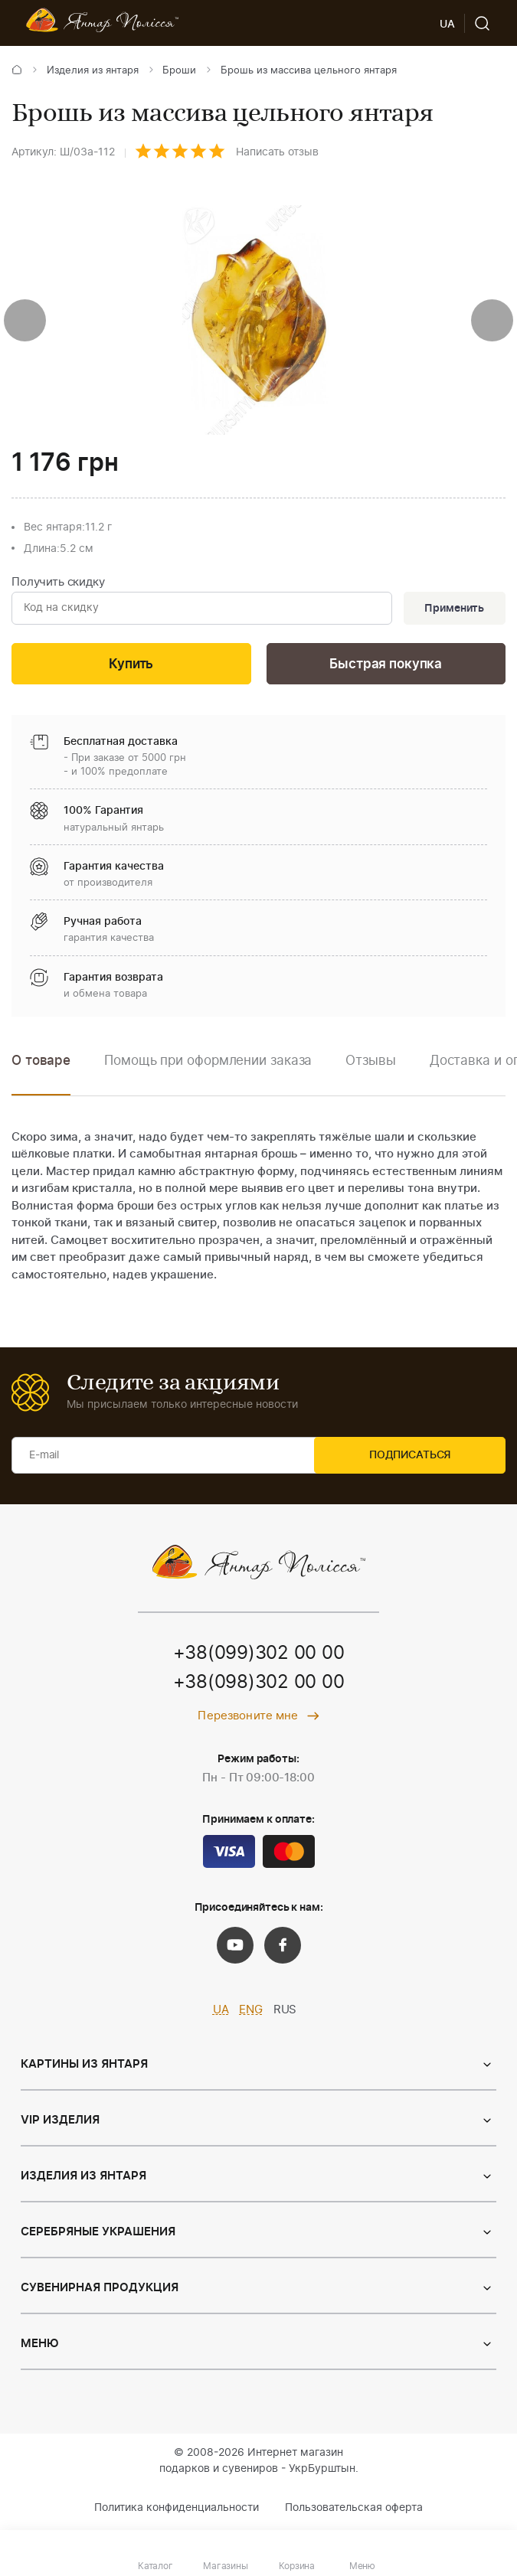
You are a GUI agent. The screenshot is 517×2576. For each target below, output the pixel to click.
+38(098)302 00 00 (259, 1686)
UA (221, 2013)
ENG (251, 2013)
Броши (179, 71)
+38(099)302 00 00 (259, 1656)
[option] (208, 1074)
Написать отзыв (277, 152)
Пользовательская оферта (354, 2510)
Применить (453, 609)
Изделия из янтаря (93, 71)
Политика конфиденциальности (176, 2510)
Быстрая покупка (386, 666)
